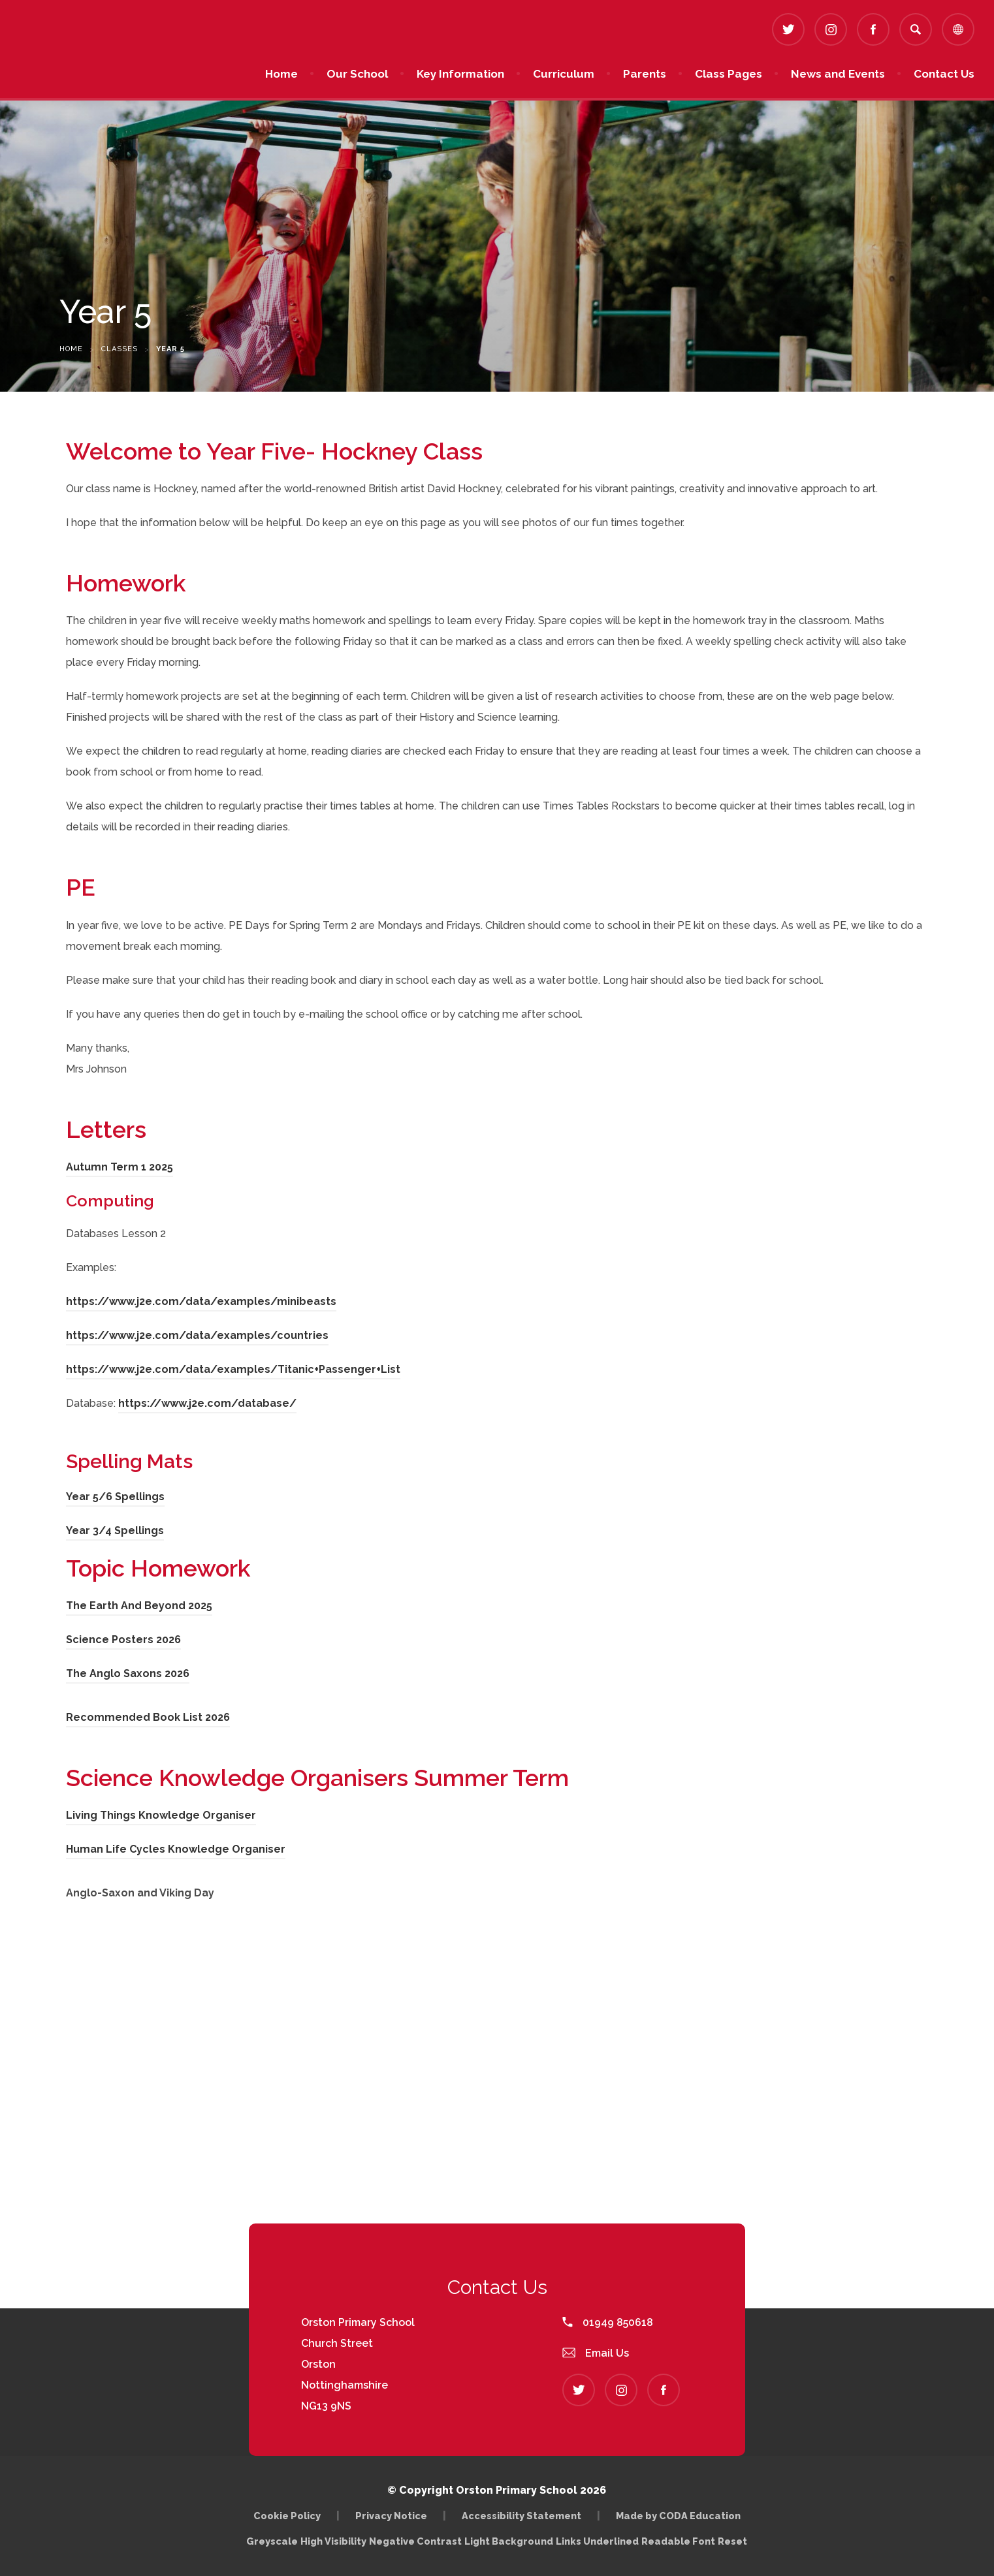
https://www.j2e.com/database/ (207, 1403)
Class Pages (728, 73)
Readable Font (678, 2541)
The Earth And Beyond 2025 (139, 1605)
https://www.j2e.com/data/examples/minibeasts (201, 1301)
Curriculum (563, 73)
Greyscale (272, 2541)
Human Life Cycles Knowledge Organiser (175, 1849)
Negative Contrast (415, 2541)
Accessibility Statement (521, 2515)
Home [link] (71, 349)
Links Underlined (597, 2541)
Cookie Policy (287, 2515)
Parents (644, 73)
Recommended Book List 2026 (148, 1717)
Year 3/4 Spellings (115, 1530)
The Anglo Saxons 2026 (127, 1673)
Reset (732, 2541)
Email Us (595, 2353)
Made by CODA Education (678, 2515)
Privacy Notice (391, 2515)
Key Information (460, 73)
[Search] (915, 29)
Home (281, 73)
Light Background (508, 2541)
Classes (119, 349)
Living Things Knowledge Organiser (161, 1815)
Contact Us (944, 73)
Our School (357, 73)
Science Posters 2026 (123, 1639)
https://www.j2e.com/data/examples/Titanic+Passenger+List (233, 1369)
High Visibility (333, 2541)
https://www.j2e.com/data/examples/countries (197, 1335)
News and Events (838, 73)
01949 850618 (607, 2322)
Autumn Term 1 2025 (119, 1167)
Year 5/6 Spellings (115, 1496)
